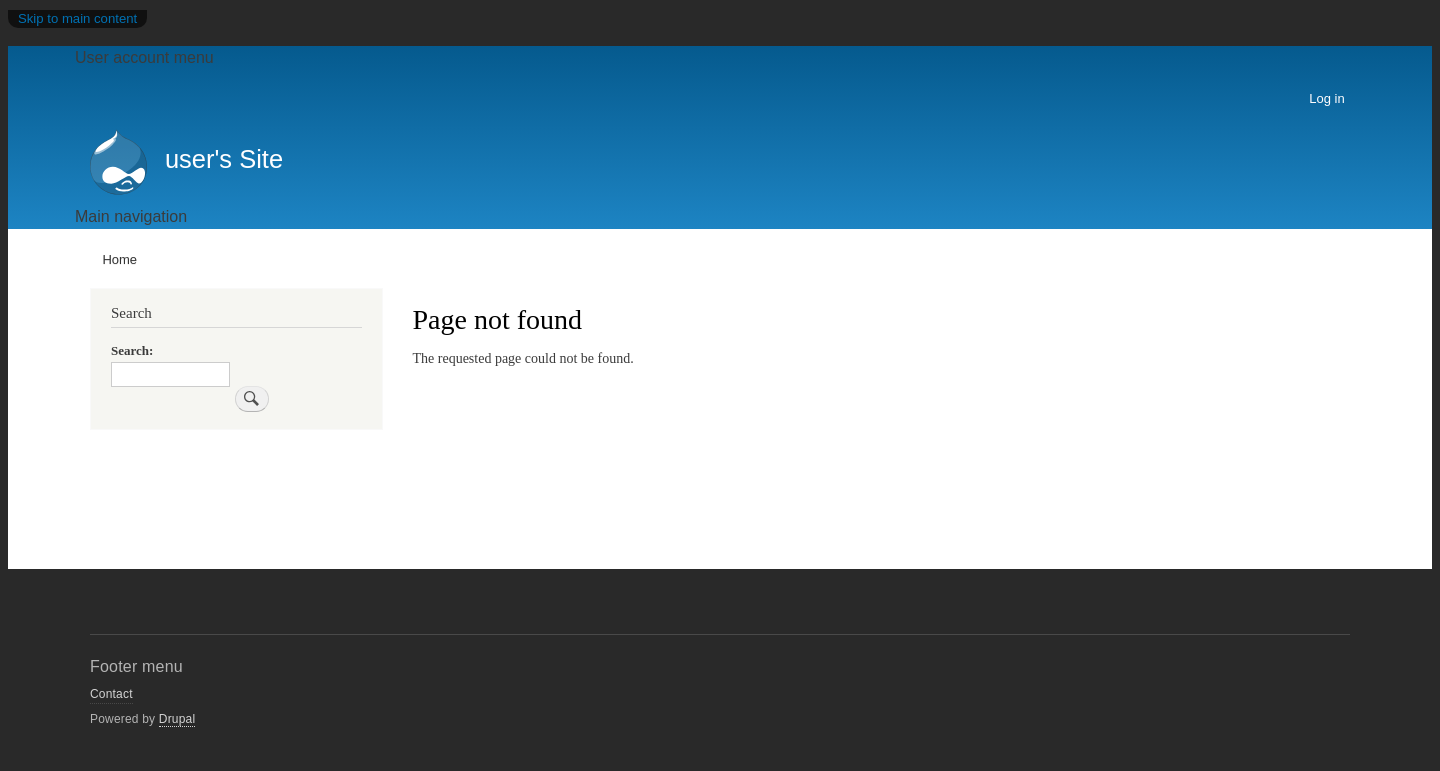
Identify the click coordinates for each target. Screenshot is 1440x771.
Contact (111, 694)
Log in (1326, 98)
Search (130, 350)
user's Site (224, 159)
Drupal (177, 719)
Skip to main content (77, 18)
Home (119, 259)
